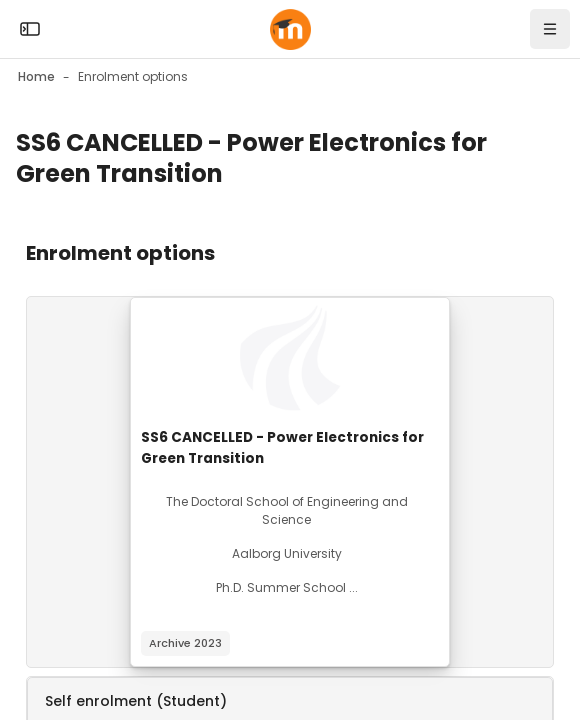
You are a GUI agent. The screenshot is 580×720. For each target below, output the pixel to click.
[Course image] (290, 358)
